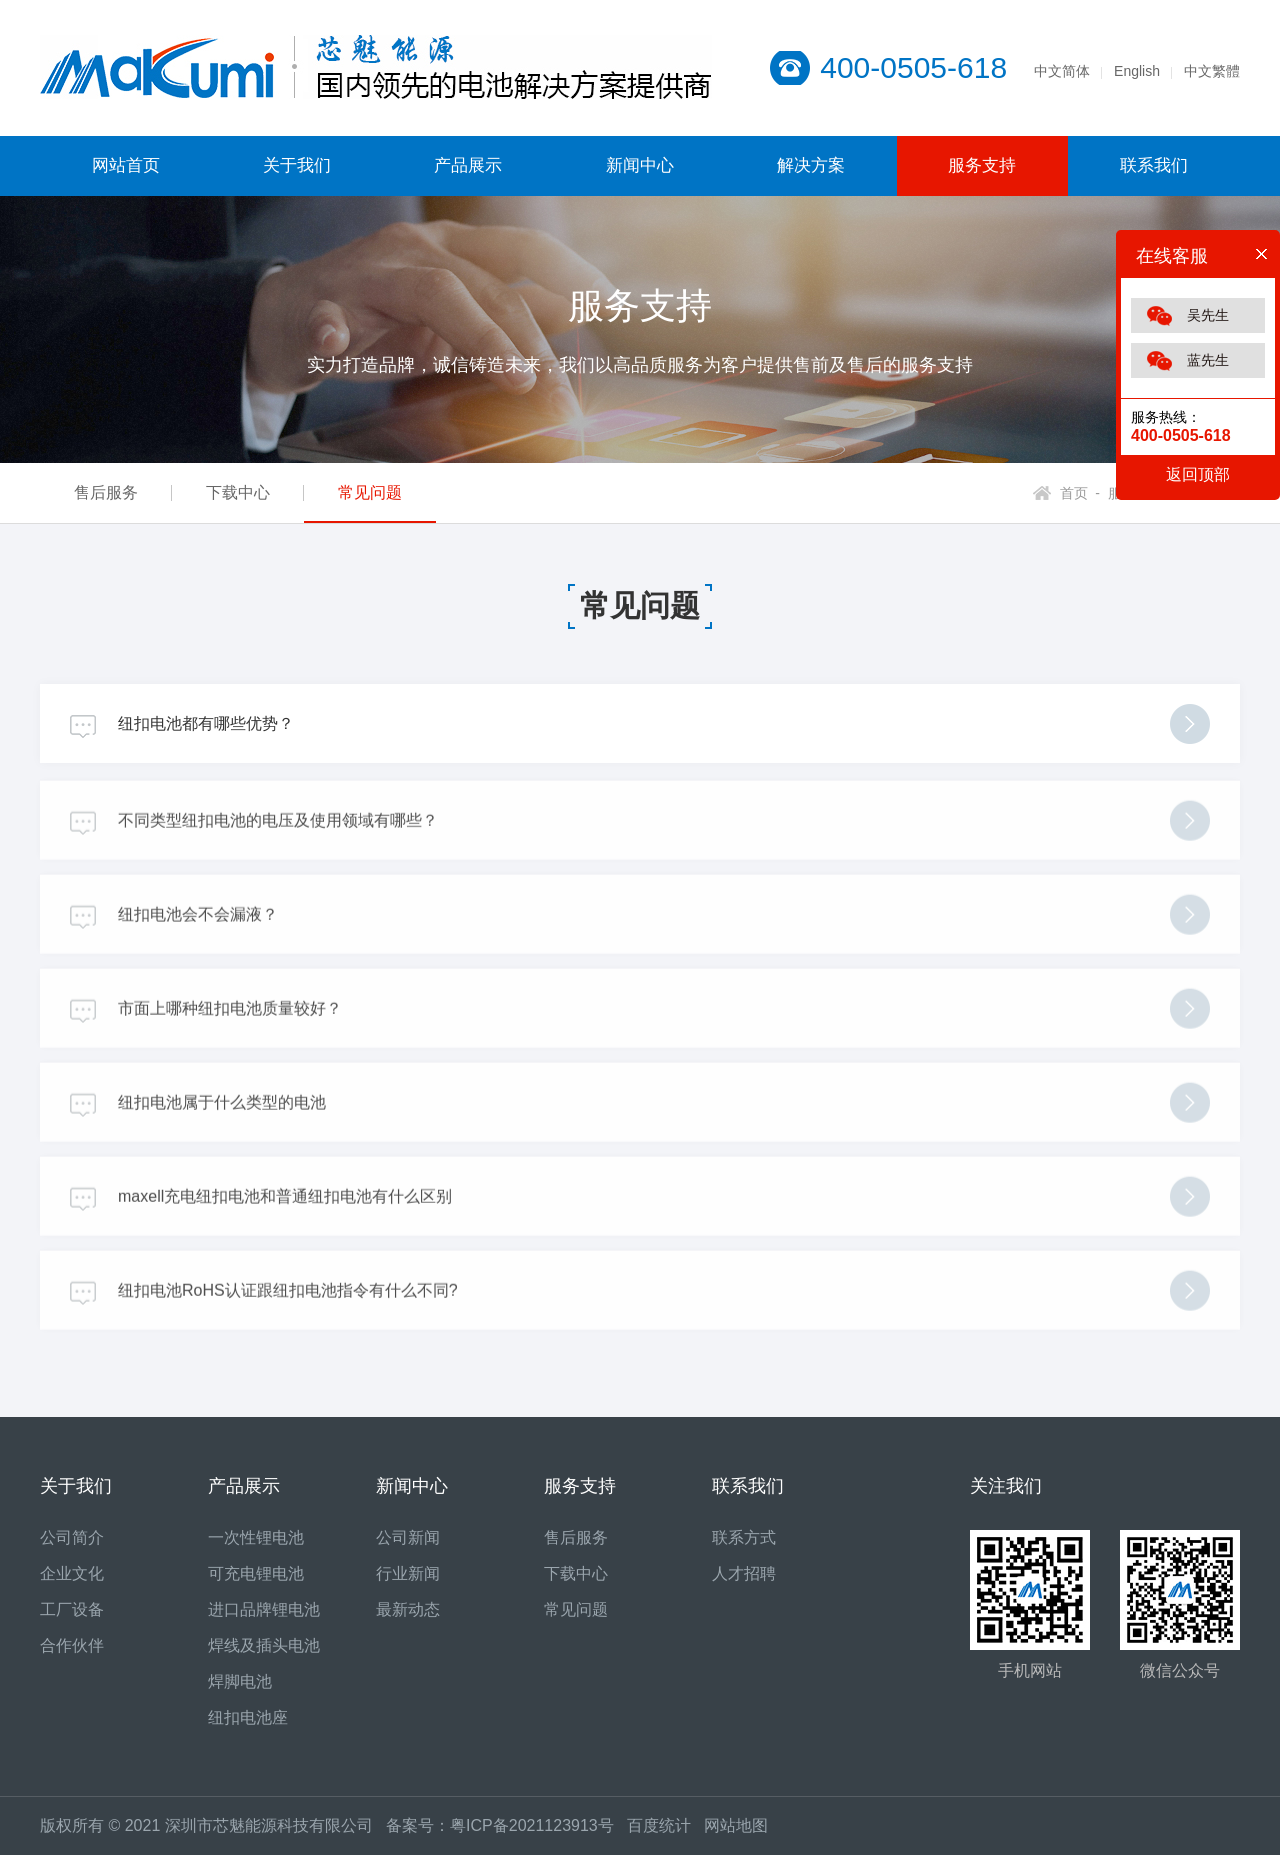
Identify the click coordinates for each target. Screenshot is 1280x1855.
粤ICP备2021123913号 (532, 1825)
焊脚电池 (240, 1681)
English (1137, 71)
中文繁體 (1212, 71)
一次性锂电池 (256, 1537)
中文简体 (1062, 71)
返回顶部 (1198, 474)
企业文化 (72, 1573)
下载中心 (238, 492)
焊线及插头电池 (264, 1645)
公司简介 (72, 1537)
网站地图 (736, 1825)
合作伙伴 (72, 1645)
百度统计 (665, 1825)
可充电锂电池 (256, 1573)
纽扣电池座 (248, 1717)
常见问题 (370, 492)
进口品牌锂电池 (264, 1609)
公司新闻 (408, 1537)
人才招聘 (744, 1573)
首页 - (1080, 493)
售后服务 (106, 492)
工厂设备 (72, 1609)
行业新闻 (408, 1573)
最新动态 (408, 1609)
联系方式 (744, 1537)
